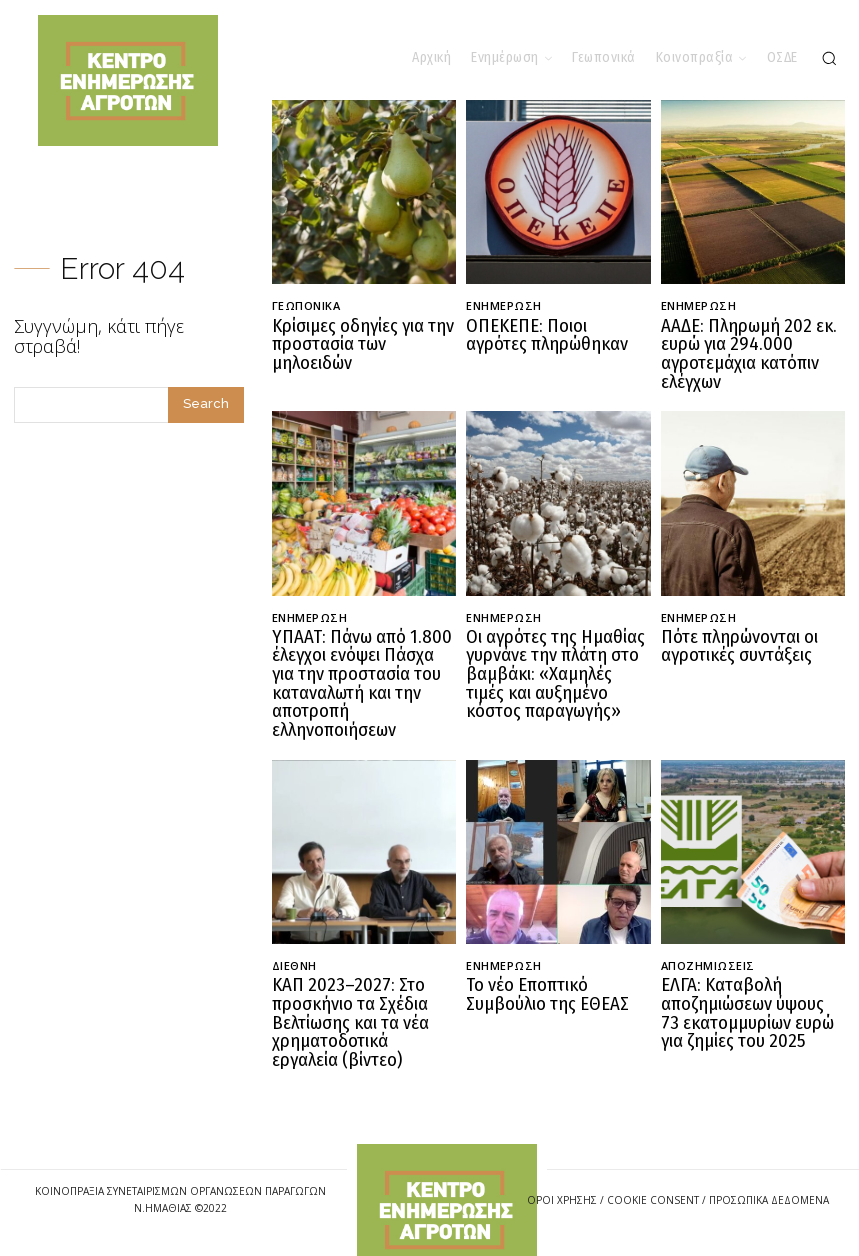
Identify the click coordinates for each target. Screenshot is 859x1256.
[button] (829, 58)
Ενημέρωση (504, 305)
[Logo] (447, 1185)
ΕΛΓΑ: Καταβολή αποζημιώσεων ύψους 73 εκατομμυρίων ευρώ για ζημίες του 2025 (747, 994)
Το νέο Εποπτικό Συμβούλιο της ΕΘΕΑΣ (541, 977)
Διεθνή (294, 949)
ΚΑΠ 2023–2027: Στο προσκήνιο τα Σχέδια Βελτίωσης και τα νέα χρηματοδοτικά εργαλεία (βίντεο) (357, 1002)
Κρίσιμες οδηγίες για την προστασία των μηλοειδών (356, 342)
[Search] (206, 405)
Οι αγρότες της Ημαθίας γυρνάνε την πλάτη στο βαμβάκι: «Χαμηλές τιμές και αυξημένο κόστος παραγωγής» (548, 663)
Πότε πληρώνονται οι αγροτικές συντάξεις (734, 638)
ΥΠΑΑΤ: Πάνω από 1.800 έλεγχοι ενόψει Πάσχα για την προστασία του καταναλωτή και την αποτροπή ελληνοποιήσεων (360, 672)
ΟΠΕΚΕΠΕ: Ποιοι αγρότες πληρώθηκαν (550, 334)
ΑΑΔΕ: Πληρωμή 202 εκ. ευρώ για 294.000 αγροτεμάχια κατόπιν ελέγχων (739, 351)
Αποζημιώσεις (708, 949)
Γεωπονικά (306, 305)
